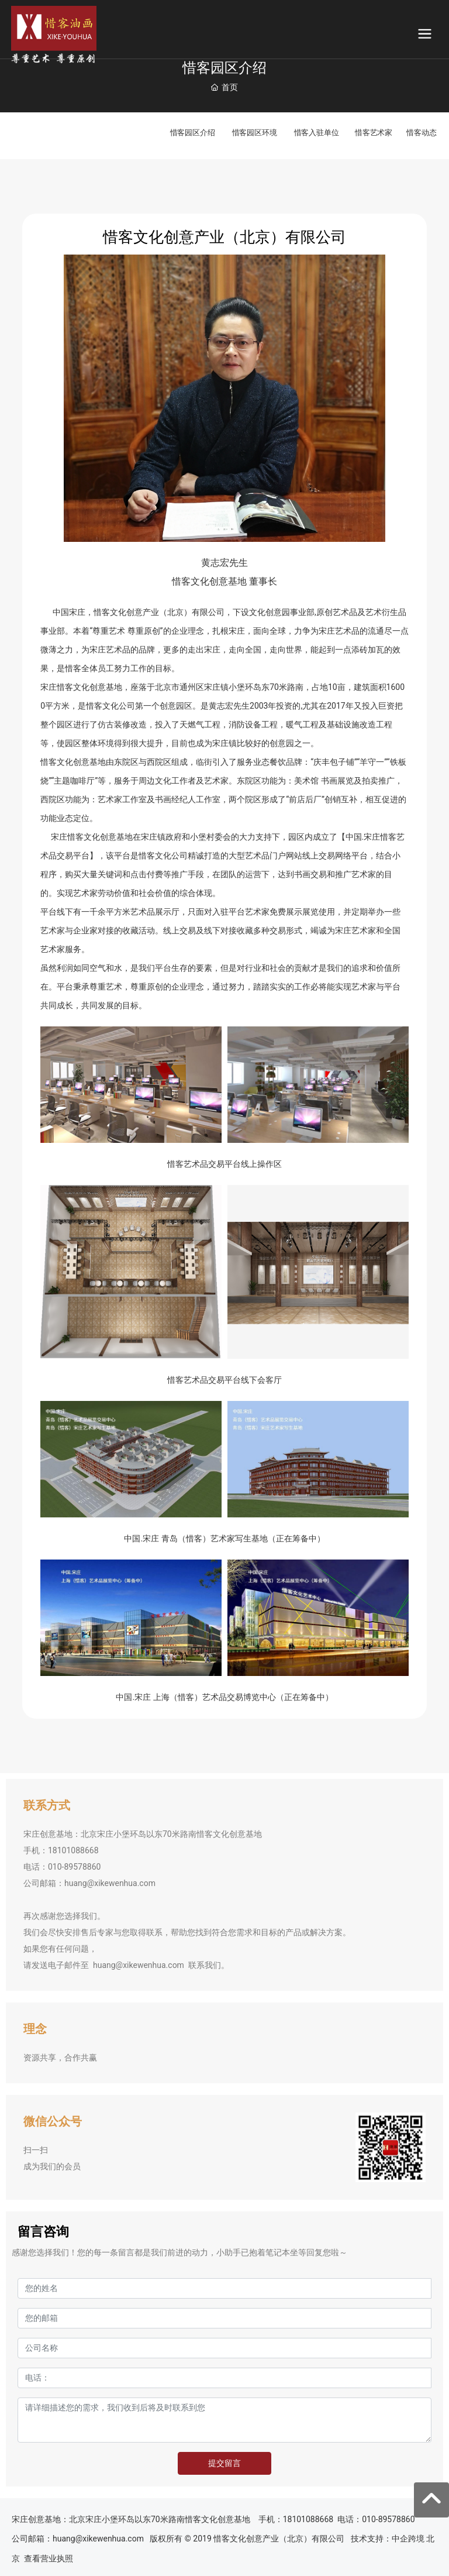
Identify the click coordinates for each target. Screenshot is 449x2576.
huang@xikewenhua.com (110, 1883)
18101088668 (74, 1850)
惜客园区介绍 (192, 132)
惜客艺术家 (373, 132)
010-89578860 (74, 1866)
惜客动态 (421, 132)
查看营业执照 (49, 2558)
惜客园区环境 (254, 132)
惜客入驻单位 (316, 132)
